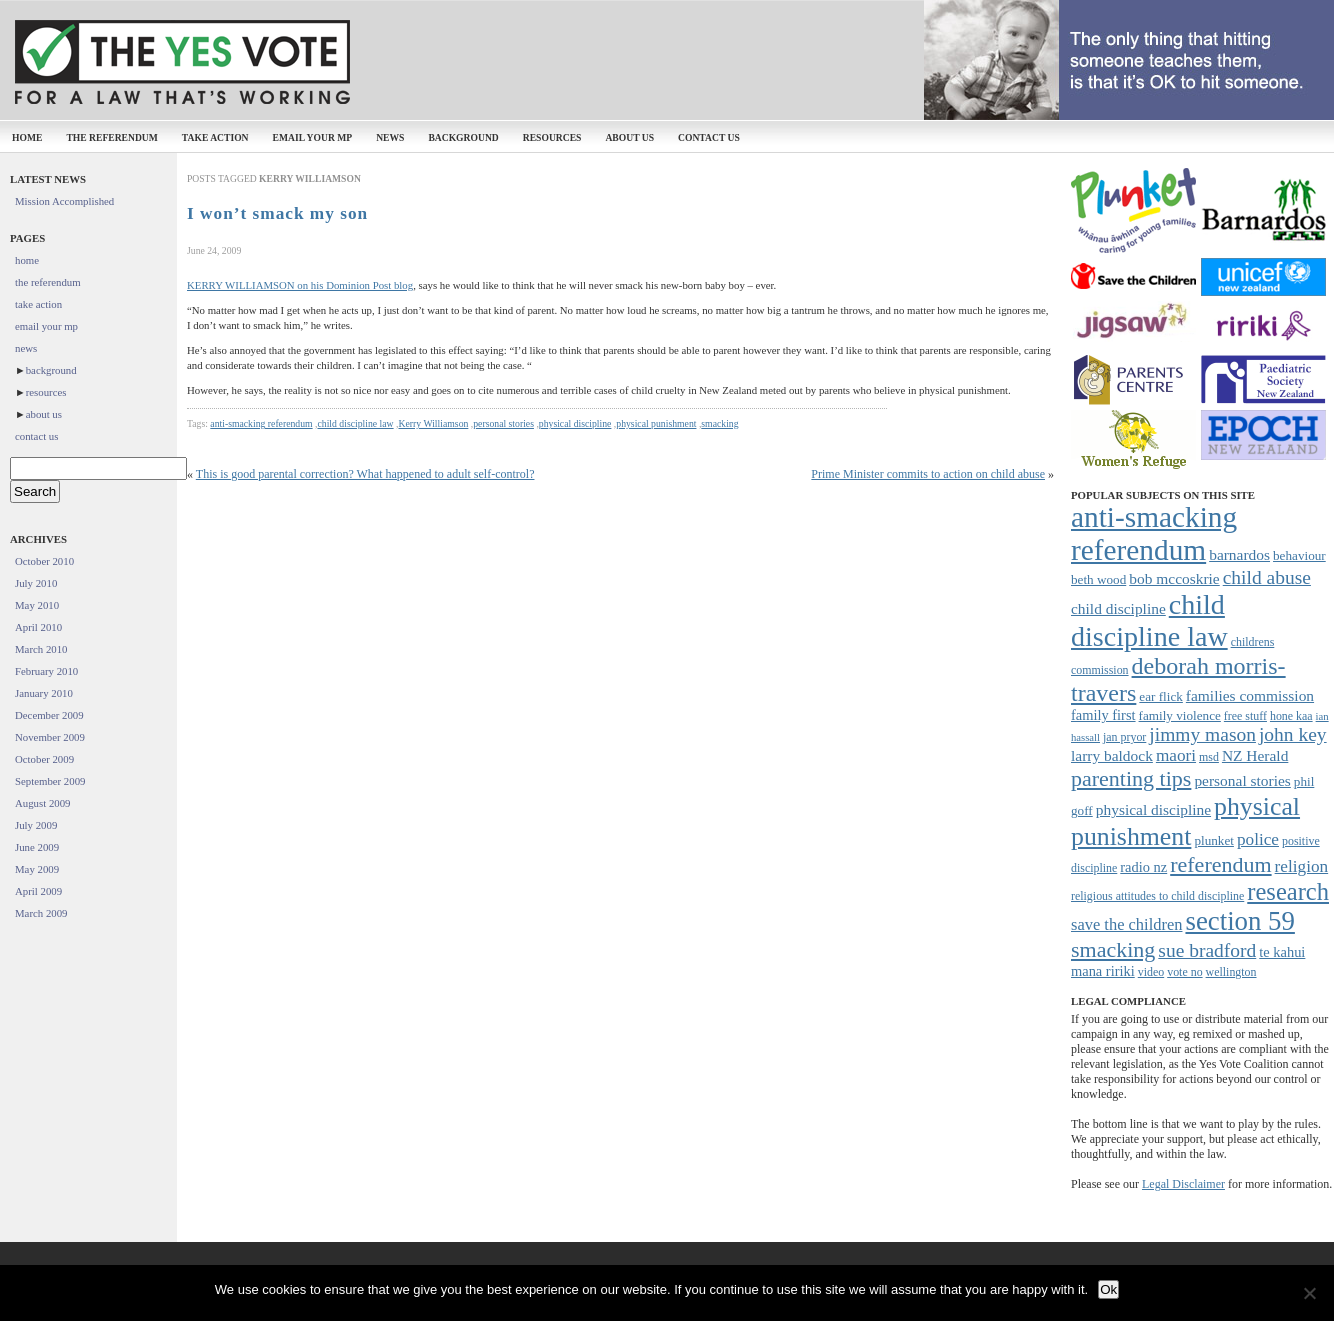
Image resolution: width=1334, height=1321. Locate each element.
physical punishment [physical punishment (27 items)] (1185, 821)
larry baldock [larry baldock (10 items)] (1112, 755)
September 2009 (50, 781)
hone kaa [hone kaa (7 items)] (1291, 716)
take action (215, 137)
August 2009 (43, 803)
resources (552, 137)
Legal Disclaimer (1183, 1184)
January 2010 (44, 693)
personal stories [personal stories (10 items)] (1242, 780)
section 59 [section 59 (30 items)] (1239, 921)
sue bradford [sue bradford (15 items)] (1207, 950)
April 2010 (38, 627)
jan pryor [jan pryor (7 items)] (1124, 737)
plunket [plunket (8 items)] (1214, 840)
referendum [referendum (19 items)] (1220, 864)
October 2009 (44, 759)
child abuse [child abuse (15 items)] (1267, 577)
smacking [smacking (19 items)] (1113, 949)
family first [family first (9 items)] (1103, 715)
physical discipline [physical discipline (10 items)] (1153, 809)
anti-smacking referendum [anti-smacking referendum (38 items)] (1154, 533)
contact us (709, 137)
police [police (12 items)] (1258, 839)
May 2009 (37, 869)
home (27, 137)
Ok (1108, 1289)
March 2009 (41, 913)
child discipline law (355, 423)
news (390, 137)
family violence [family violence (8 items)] (1180, 715)
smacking (719, 423)
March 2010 (41, 649)
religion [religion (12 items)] (1302, 866)
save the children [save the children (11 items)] (1126, 924)
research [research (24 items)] (1288, 891)
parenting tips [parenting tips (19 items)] (1131, 778)
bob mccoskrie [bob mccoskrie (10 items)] (1174, 578)
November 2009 (50, 737)
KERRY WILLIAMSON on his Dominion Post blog (300, 285)
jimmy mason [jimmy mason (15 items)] (1202, 734)
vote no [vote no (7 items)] (1184, 972)
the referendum (111, 137)
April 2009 (38, 891)
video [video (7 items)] (1151, 972)
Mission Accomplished (64, 201)
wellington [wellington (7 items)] (1231, 972)
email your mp (313, 137)
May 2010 (37, 605)
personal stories (503, 423)
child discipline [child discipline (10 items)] (1118, 608)
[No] (1309, 1293)
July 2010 (36, 583)
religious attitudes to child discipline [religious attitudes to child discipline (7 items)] (1157, 896)
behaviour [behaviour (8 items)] (1299, 555)
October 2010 (44, 561)
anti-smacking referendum (261, 423)
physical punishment (656, 423)
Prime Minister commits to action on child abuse (928, 474)
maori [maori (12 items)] (1176, 755)
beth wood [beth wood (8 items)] (1098, 579)
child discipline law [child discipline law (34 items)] (1149, 620)
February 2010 (46, 671)
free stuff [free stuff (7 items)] (1245, 716)
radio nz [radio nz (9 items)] (1143, 867)
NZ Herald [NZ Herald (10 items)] (1255, 755)
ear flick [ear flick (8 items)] (1161, 696)
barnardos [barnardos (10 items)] (1239, 554)
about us (629, 137)
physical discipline (575, 423)
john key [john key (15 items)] (1293, 734)
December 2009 (49, 715)
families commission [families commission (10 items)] (1250, 695)
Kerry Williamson (433, 423)
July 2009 (36, 825)
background (463, 137)
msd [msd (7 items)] (1209, 757)
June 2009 (37, 847)
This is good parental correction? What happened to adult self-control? (365, 474)
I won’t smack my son (277, 213)
